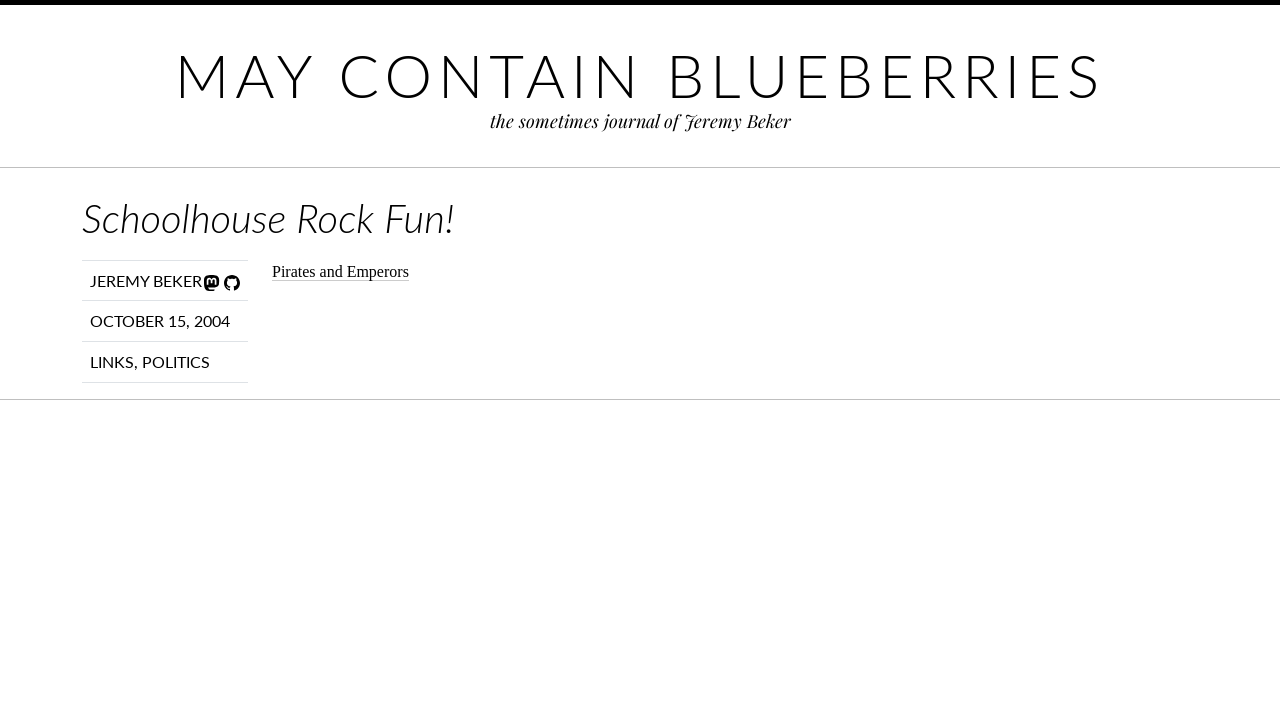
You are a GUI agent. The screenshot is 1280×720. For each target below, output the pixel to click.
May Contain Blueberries (640, 75)
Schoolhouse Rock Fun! (268, 218)
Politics (176, 361)
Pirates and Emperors (340, 271)
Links (112, 361)
